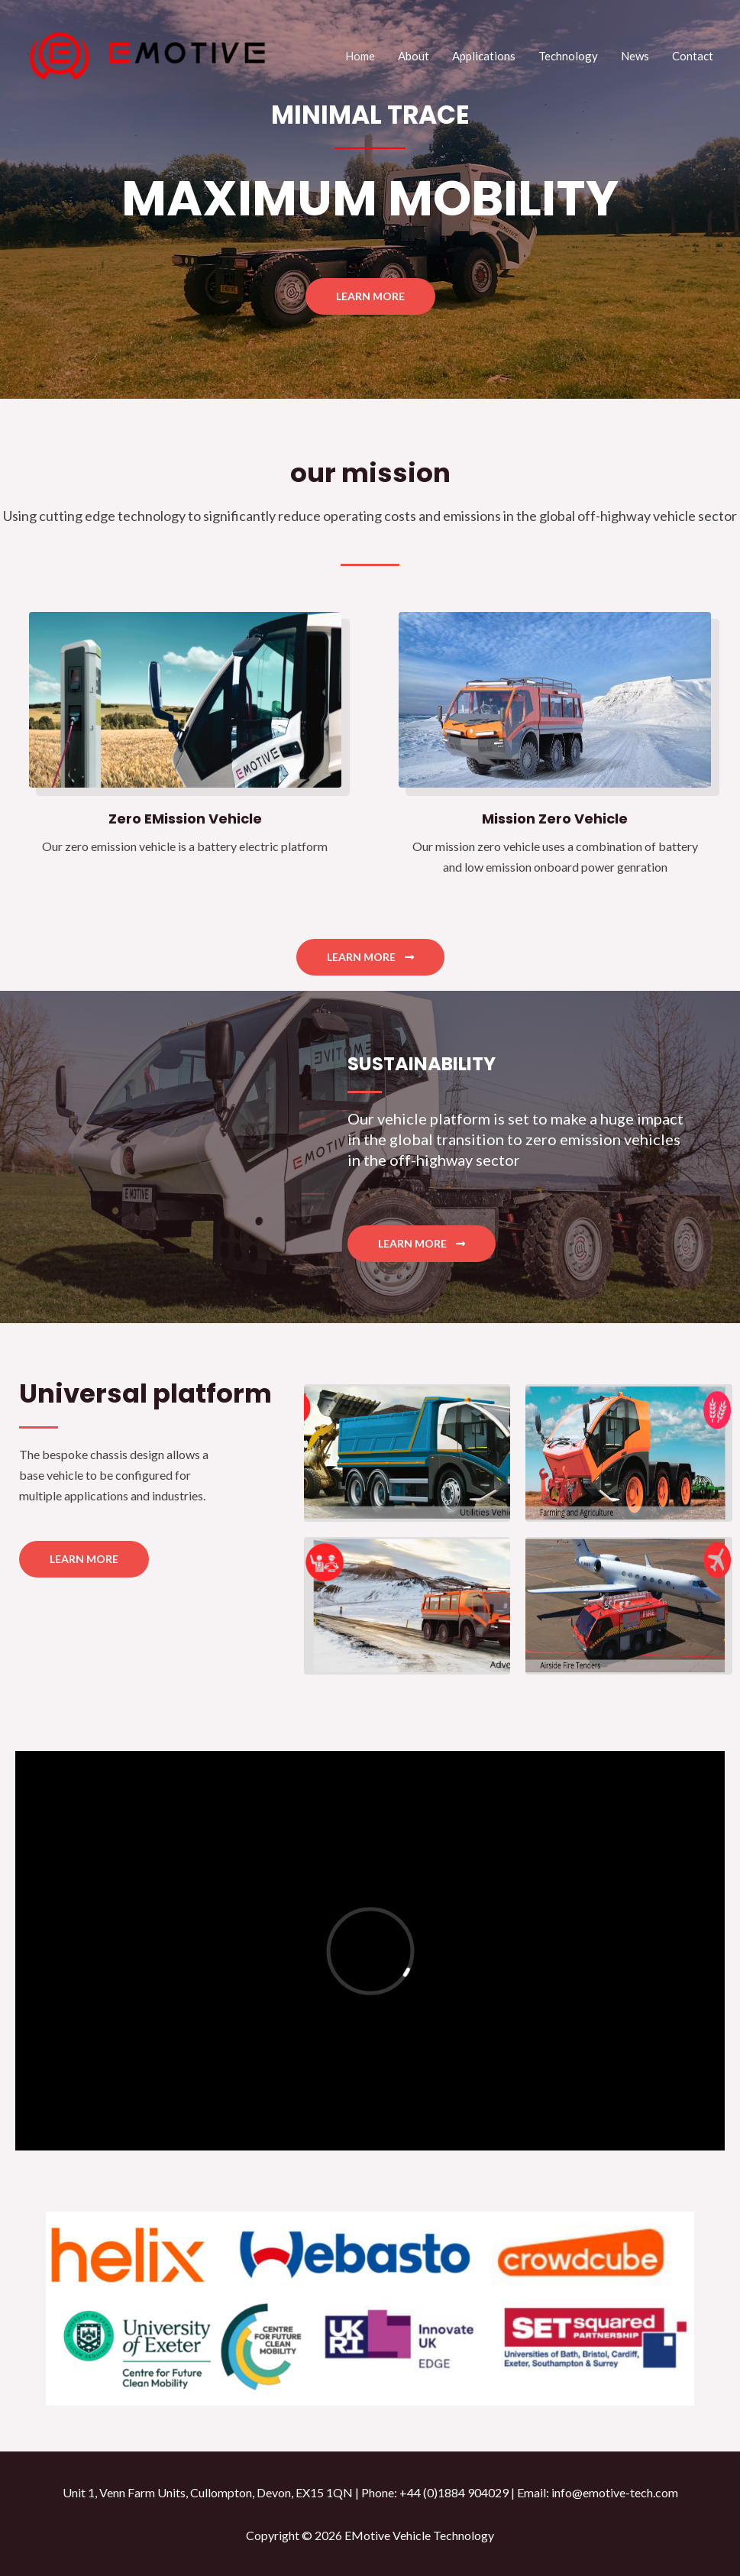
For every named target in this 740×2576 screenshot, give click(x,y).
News (635, 56)
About (413, 56)
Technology (568, 56)
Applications (483, 56)
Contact (692, 56)
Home (360, 56)
